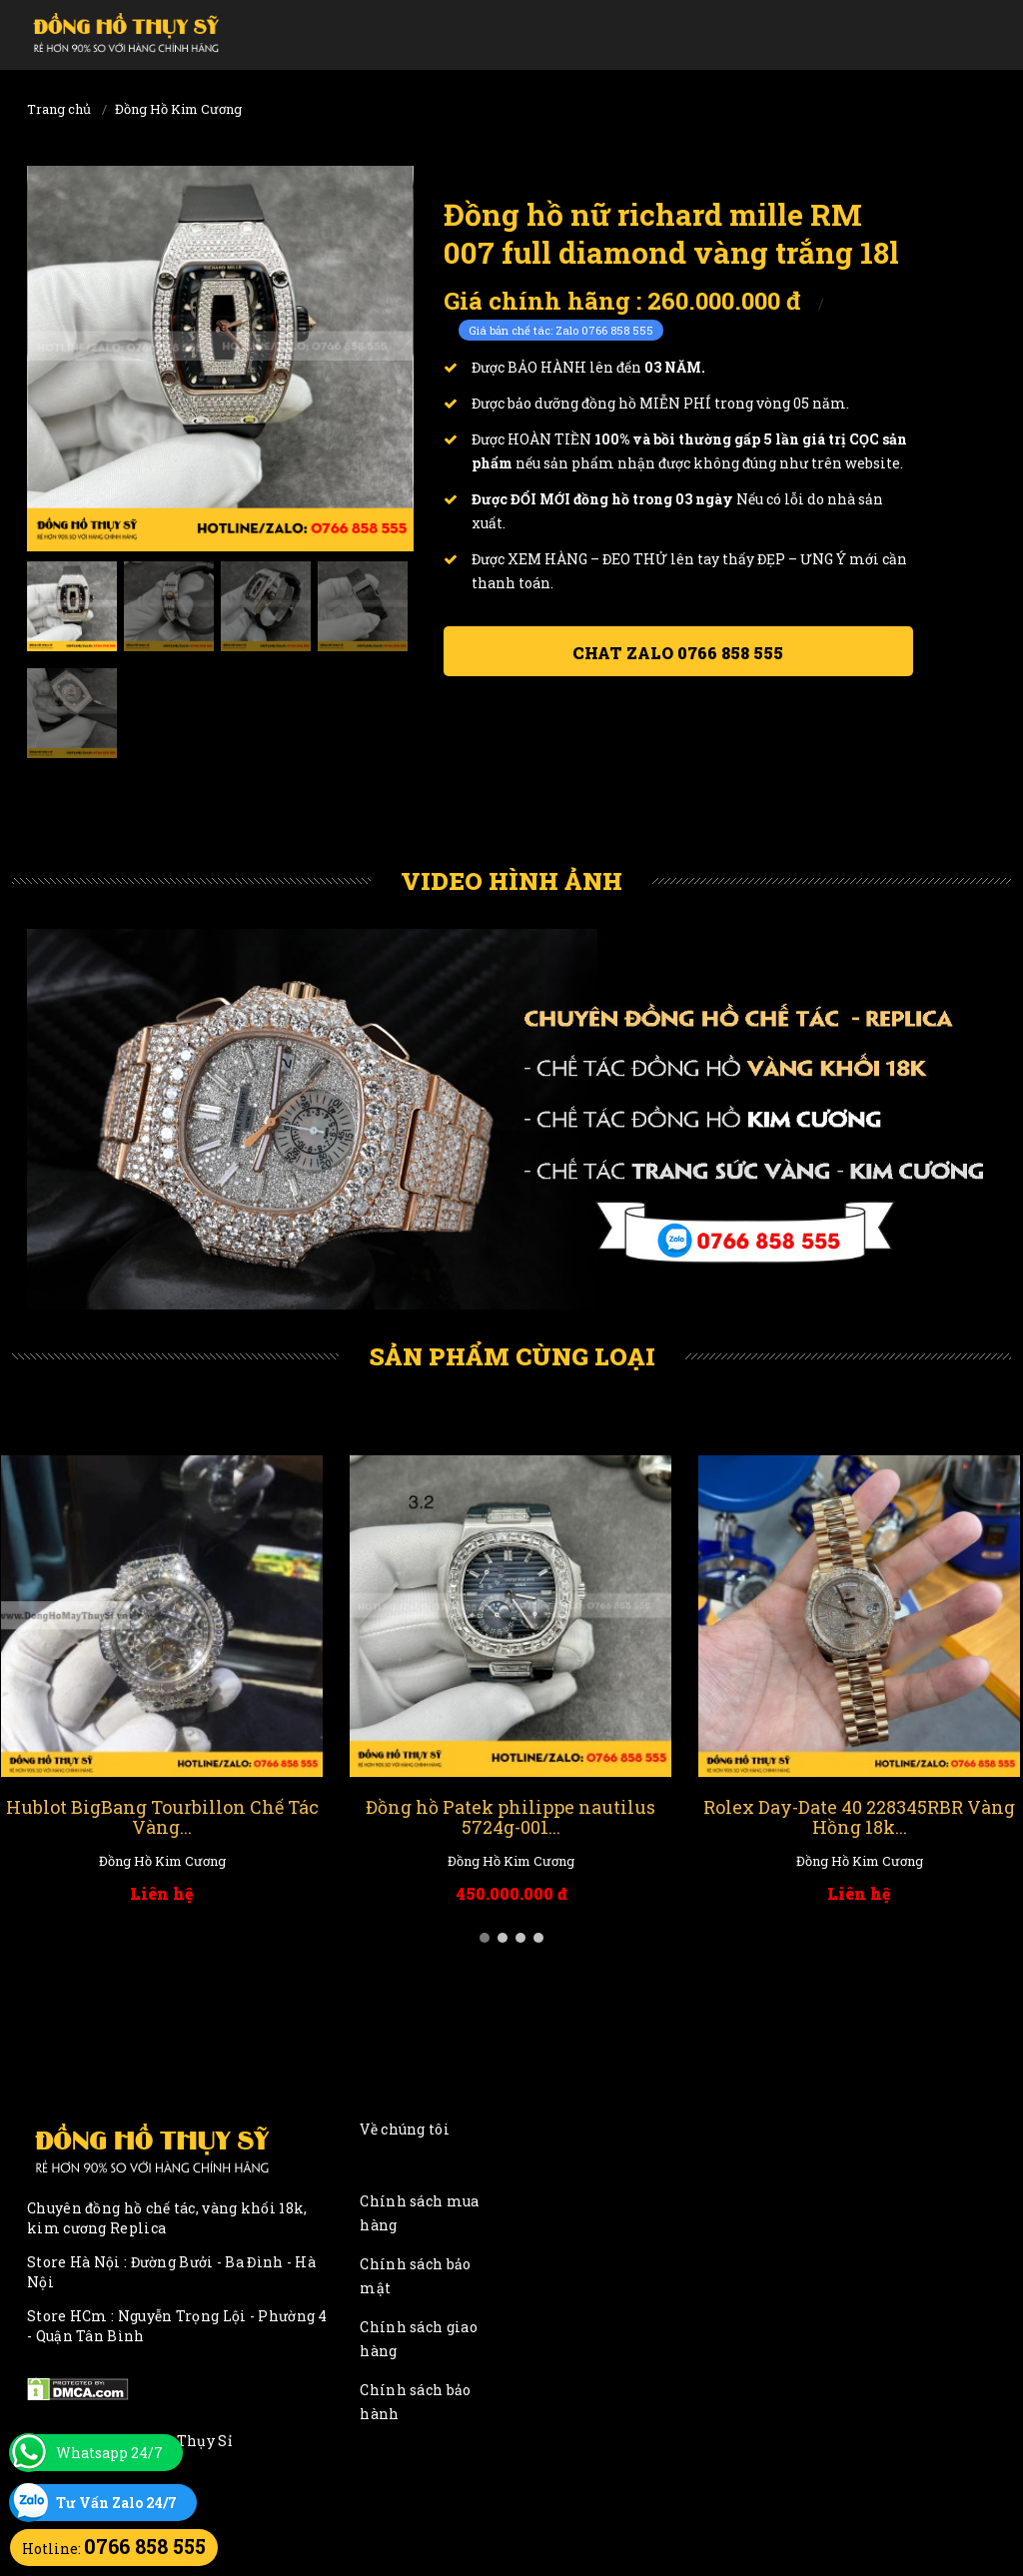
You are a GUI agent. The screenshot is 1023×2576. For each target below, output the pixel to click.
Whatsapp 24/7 (109, 2452)
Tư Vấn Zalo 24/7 (116, 2502)
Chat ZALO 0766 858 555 (677, 652)
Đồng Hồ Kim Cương (178, 109)
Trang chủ (59, 109)
